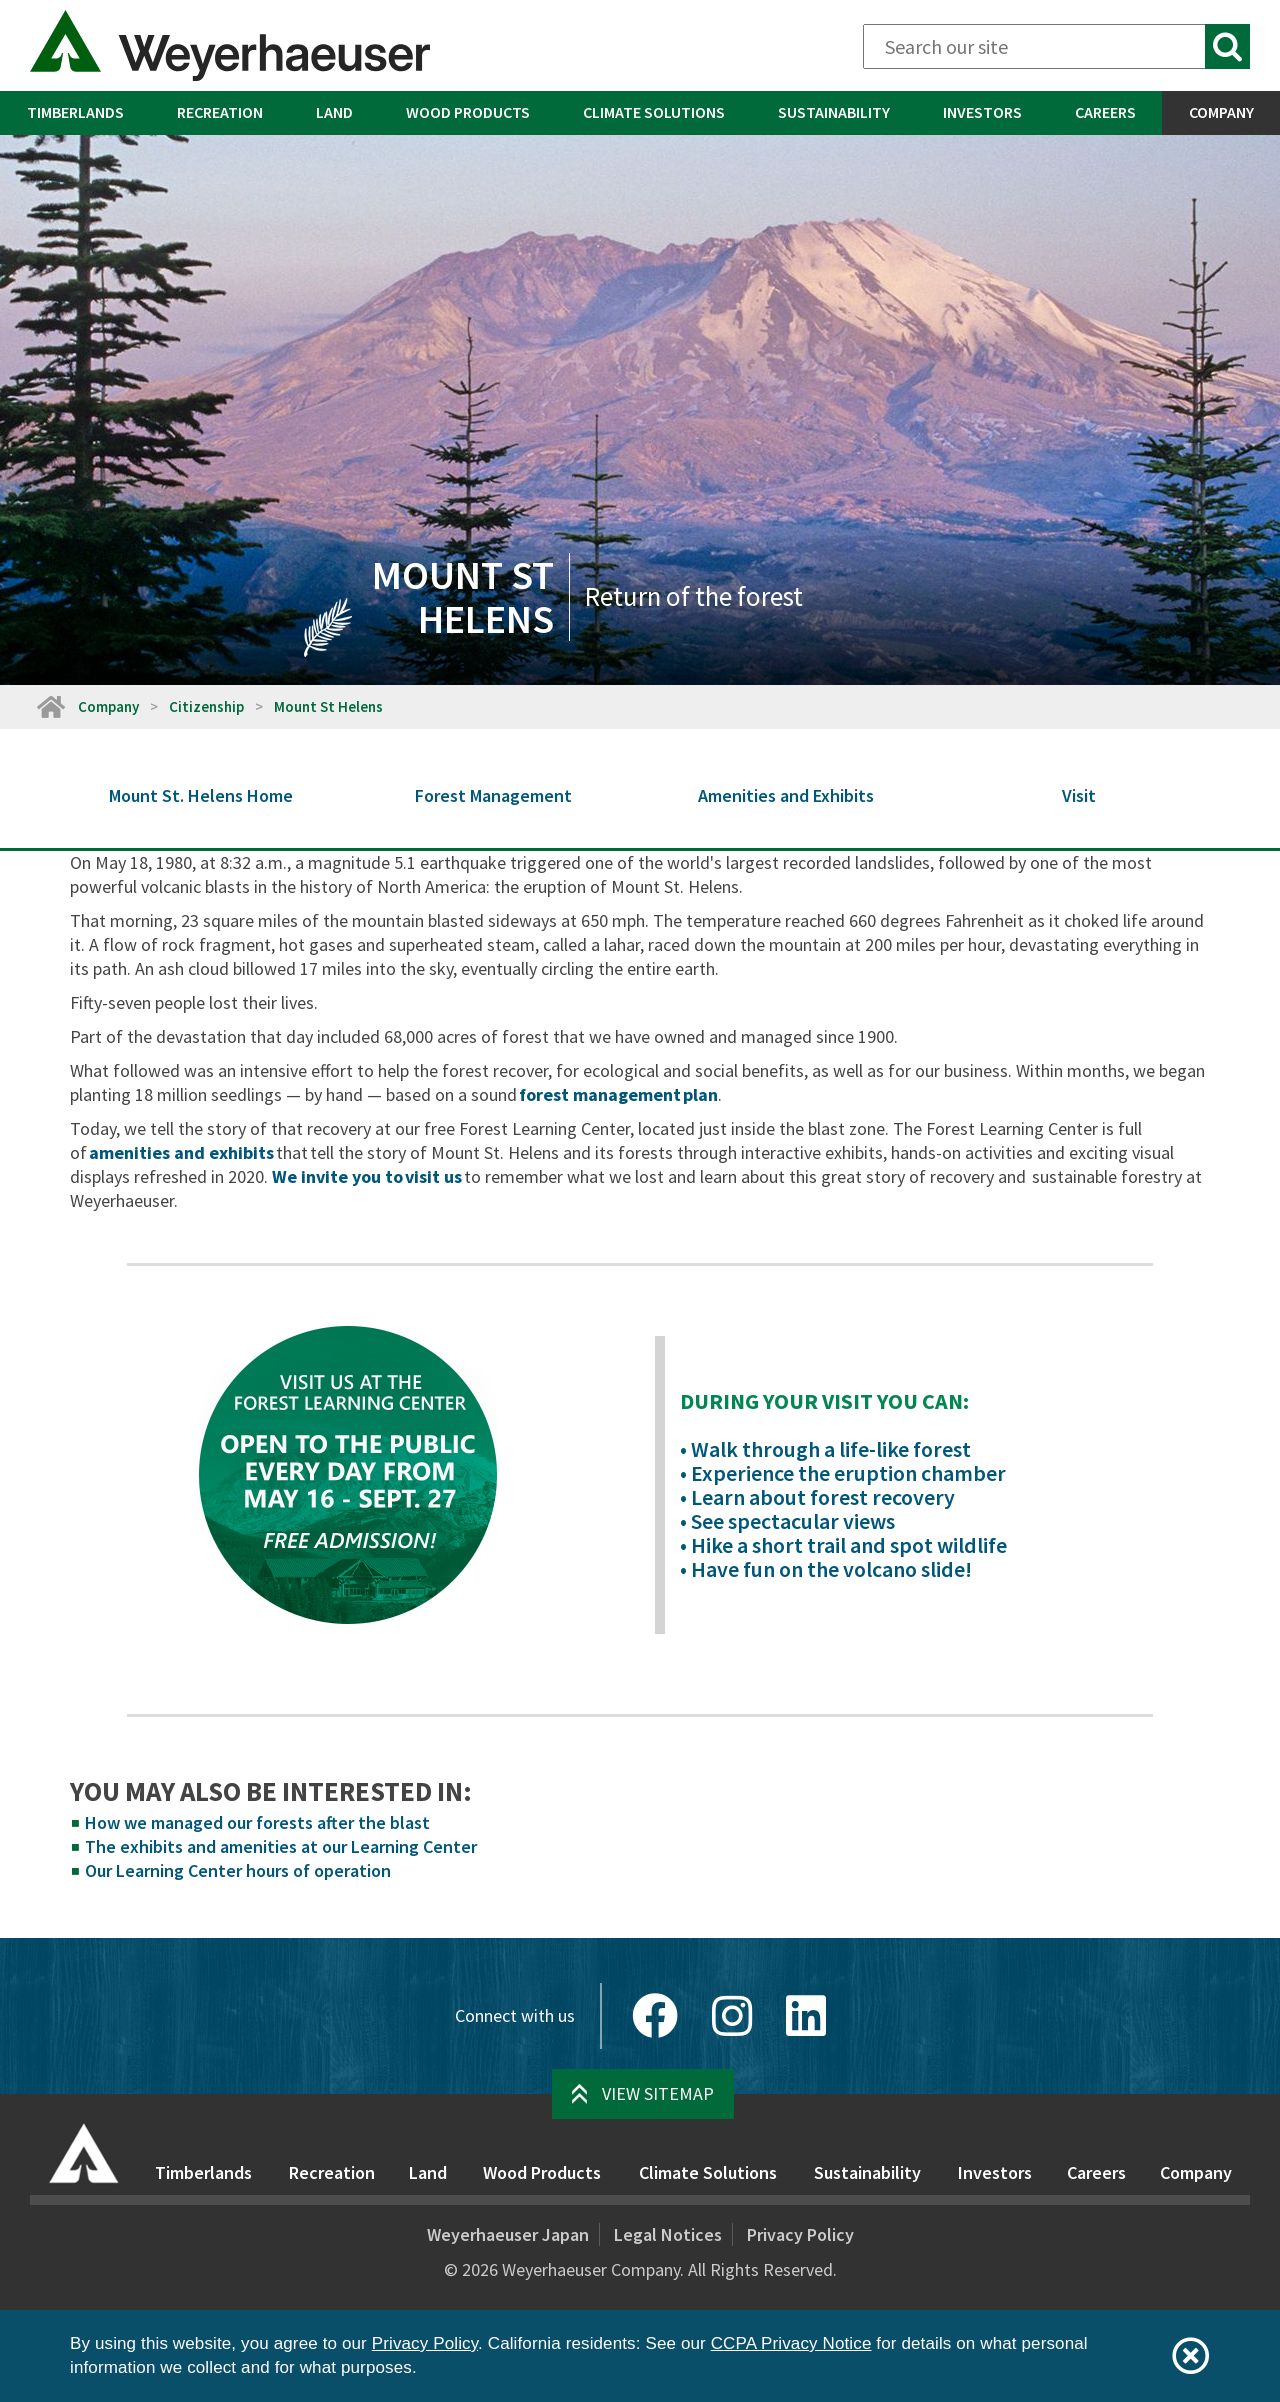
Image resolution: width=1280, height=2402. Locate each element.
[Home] (50, 706)
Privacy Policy (800, 2234)
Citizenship (206, 706)
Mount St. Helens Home (201, 795)
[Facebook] (655, 2016)
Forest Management (493, 795)
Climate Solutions (654, 112)
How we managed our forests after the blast (257, 1822)
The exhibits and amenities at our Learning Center (281, 1846)
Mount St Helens (328, 706)
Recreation (220, 112)
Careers (1105, 112)
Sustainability (834, 112)
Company (1221, 112)
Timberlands (75, 112)
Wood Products (468, 112)
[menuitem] (75, 113)
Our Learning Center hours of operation (238, 1870)
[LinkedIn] (806, 2016)
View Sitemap (658, 2093)
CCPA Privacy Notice (791, 2343)
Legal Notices (668, 2234)
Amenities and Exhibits (786, 795)
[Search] (1056, 46)
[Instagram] (732, 2016)
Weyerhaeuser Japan (508, 2234)
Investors (982, 112)
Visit (1079, 795)
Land (334, 112)
